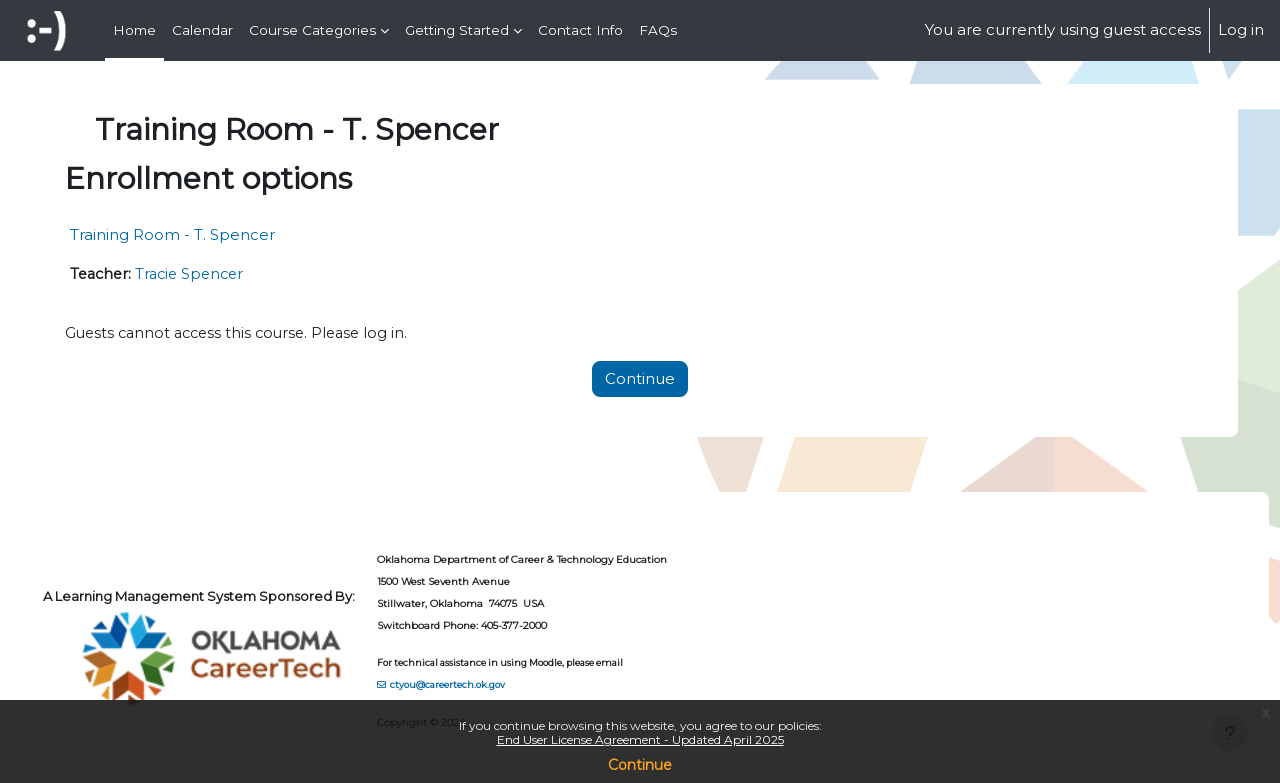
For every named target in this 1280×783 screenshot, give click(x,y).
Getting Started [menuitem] (457, 30)
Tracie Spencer (232, 274)
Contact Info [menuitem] (580, 30)
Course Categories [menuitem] (312, 30)
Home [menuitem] (134, 30)
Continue (640, 765)
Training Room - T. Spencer (208, 234)
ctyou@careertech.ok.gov (485, 684)
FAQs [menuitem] (658, 30)
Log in (1241, 29)
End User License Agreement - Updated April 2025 (640, 739)
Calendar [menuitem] (202, 30)
